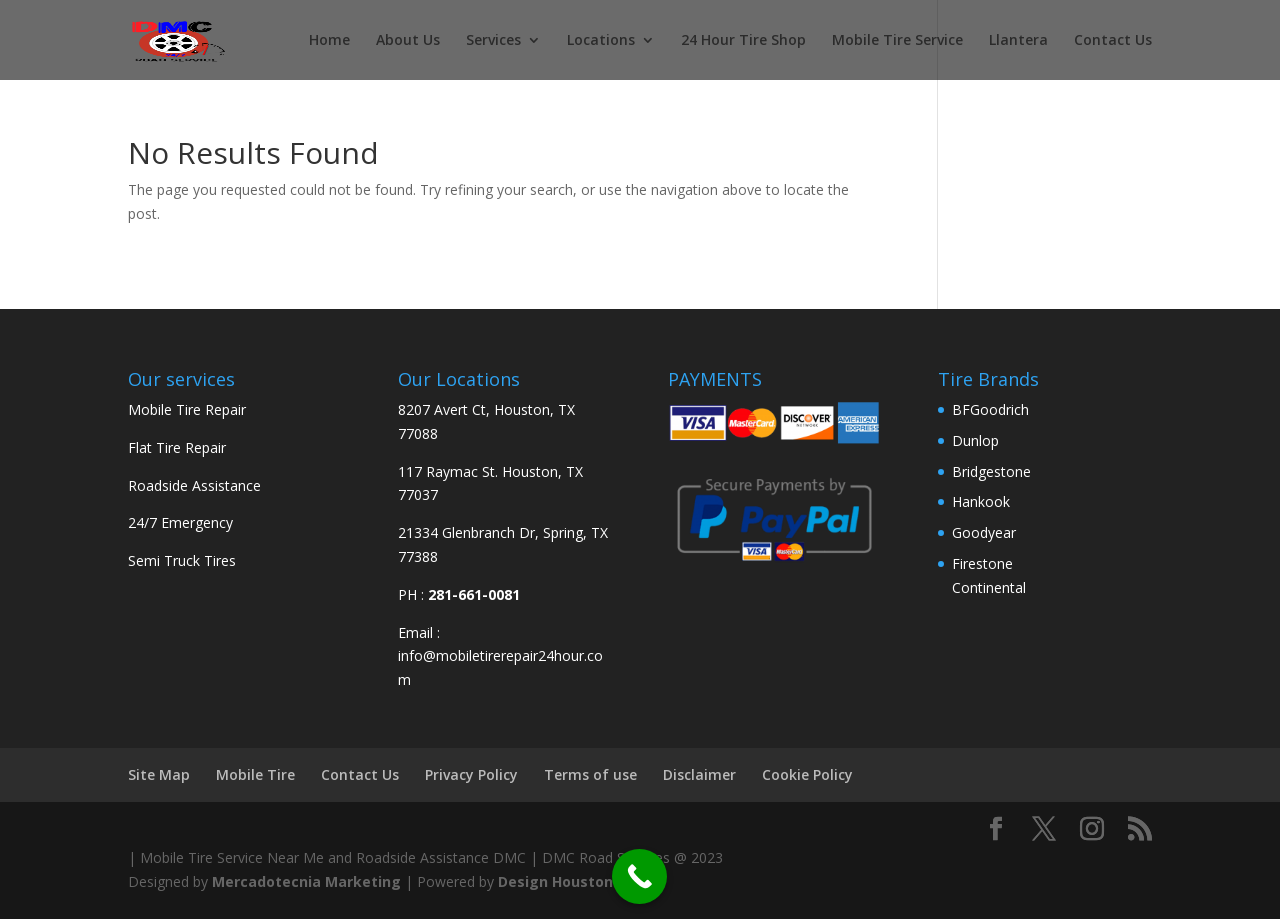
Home (329, 41)
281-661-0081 (474, 594)
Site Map (159, 774)
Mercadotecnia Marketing (306, 881)
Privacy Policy (471, 774)
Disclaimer (699, 774)
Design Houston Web (573, 881)
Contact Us (1113, 41)
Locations (601, 41)
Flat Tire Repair (177, 447)
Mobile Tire (255, 774)
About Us (408, 41)
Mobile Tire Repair (187, 409)
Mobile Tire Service (897, 41)
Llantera (1018, 41)
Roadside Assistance (194, 485)
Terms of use (590, 774)
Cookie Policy (807, 774)
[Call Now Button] (639, 876)
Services (493, 41)
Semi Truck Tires (182, 560)
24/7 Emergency (180, 522)
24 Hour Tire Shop (743, 41)
